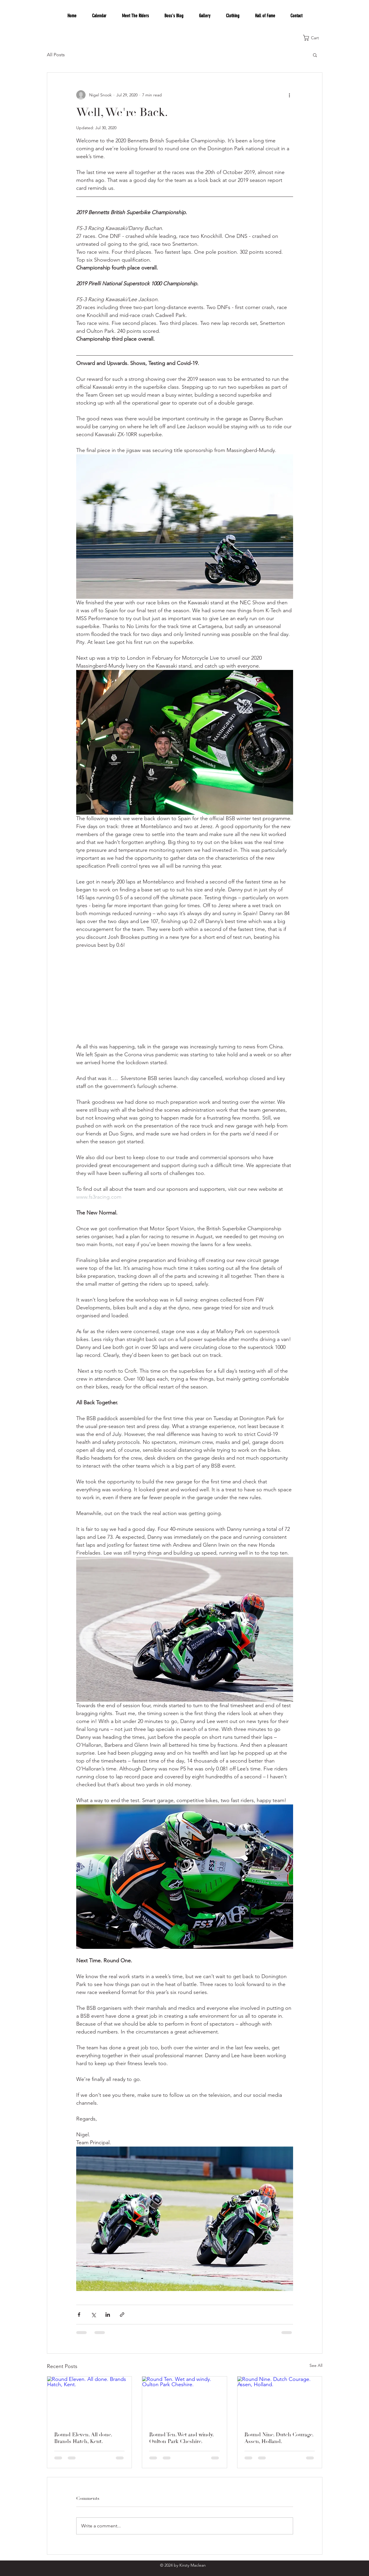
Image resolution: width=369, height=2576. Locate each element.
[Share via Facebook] (79, 2314)
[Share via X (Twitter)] (93, 2314)
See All (316, 2365)
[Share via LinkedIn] (107, 2314)
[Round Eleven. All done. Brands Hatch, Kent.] (89, 2400)
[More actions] (289, 94)
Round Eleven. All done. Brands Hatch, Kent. (83, 2438)
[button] (314, 38)
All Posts (56, 54)
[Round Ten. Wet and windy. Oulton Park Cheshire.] (184, 2400)
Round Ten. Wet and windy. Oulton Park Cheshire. (181, 2438)
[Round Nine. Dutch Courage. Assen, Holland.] (279, 2400)
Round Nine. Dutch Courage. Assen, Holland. (278, 2438)
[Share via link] (122, 2314)
